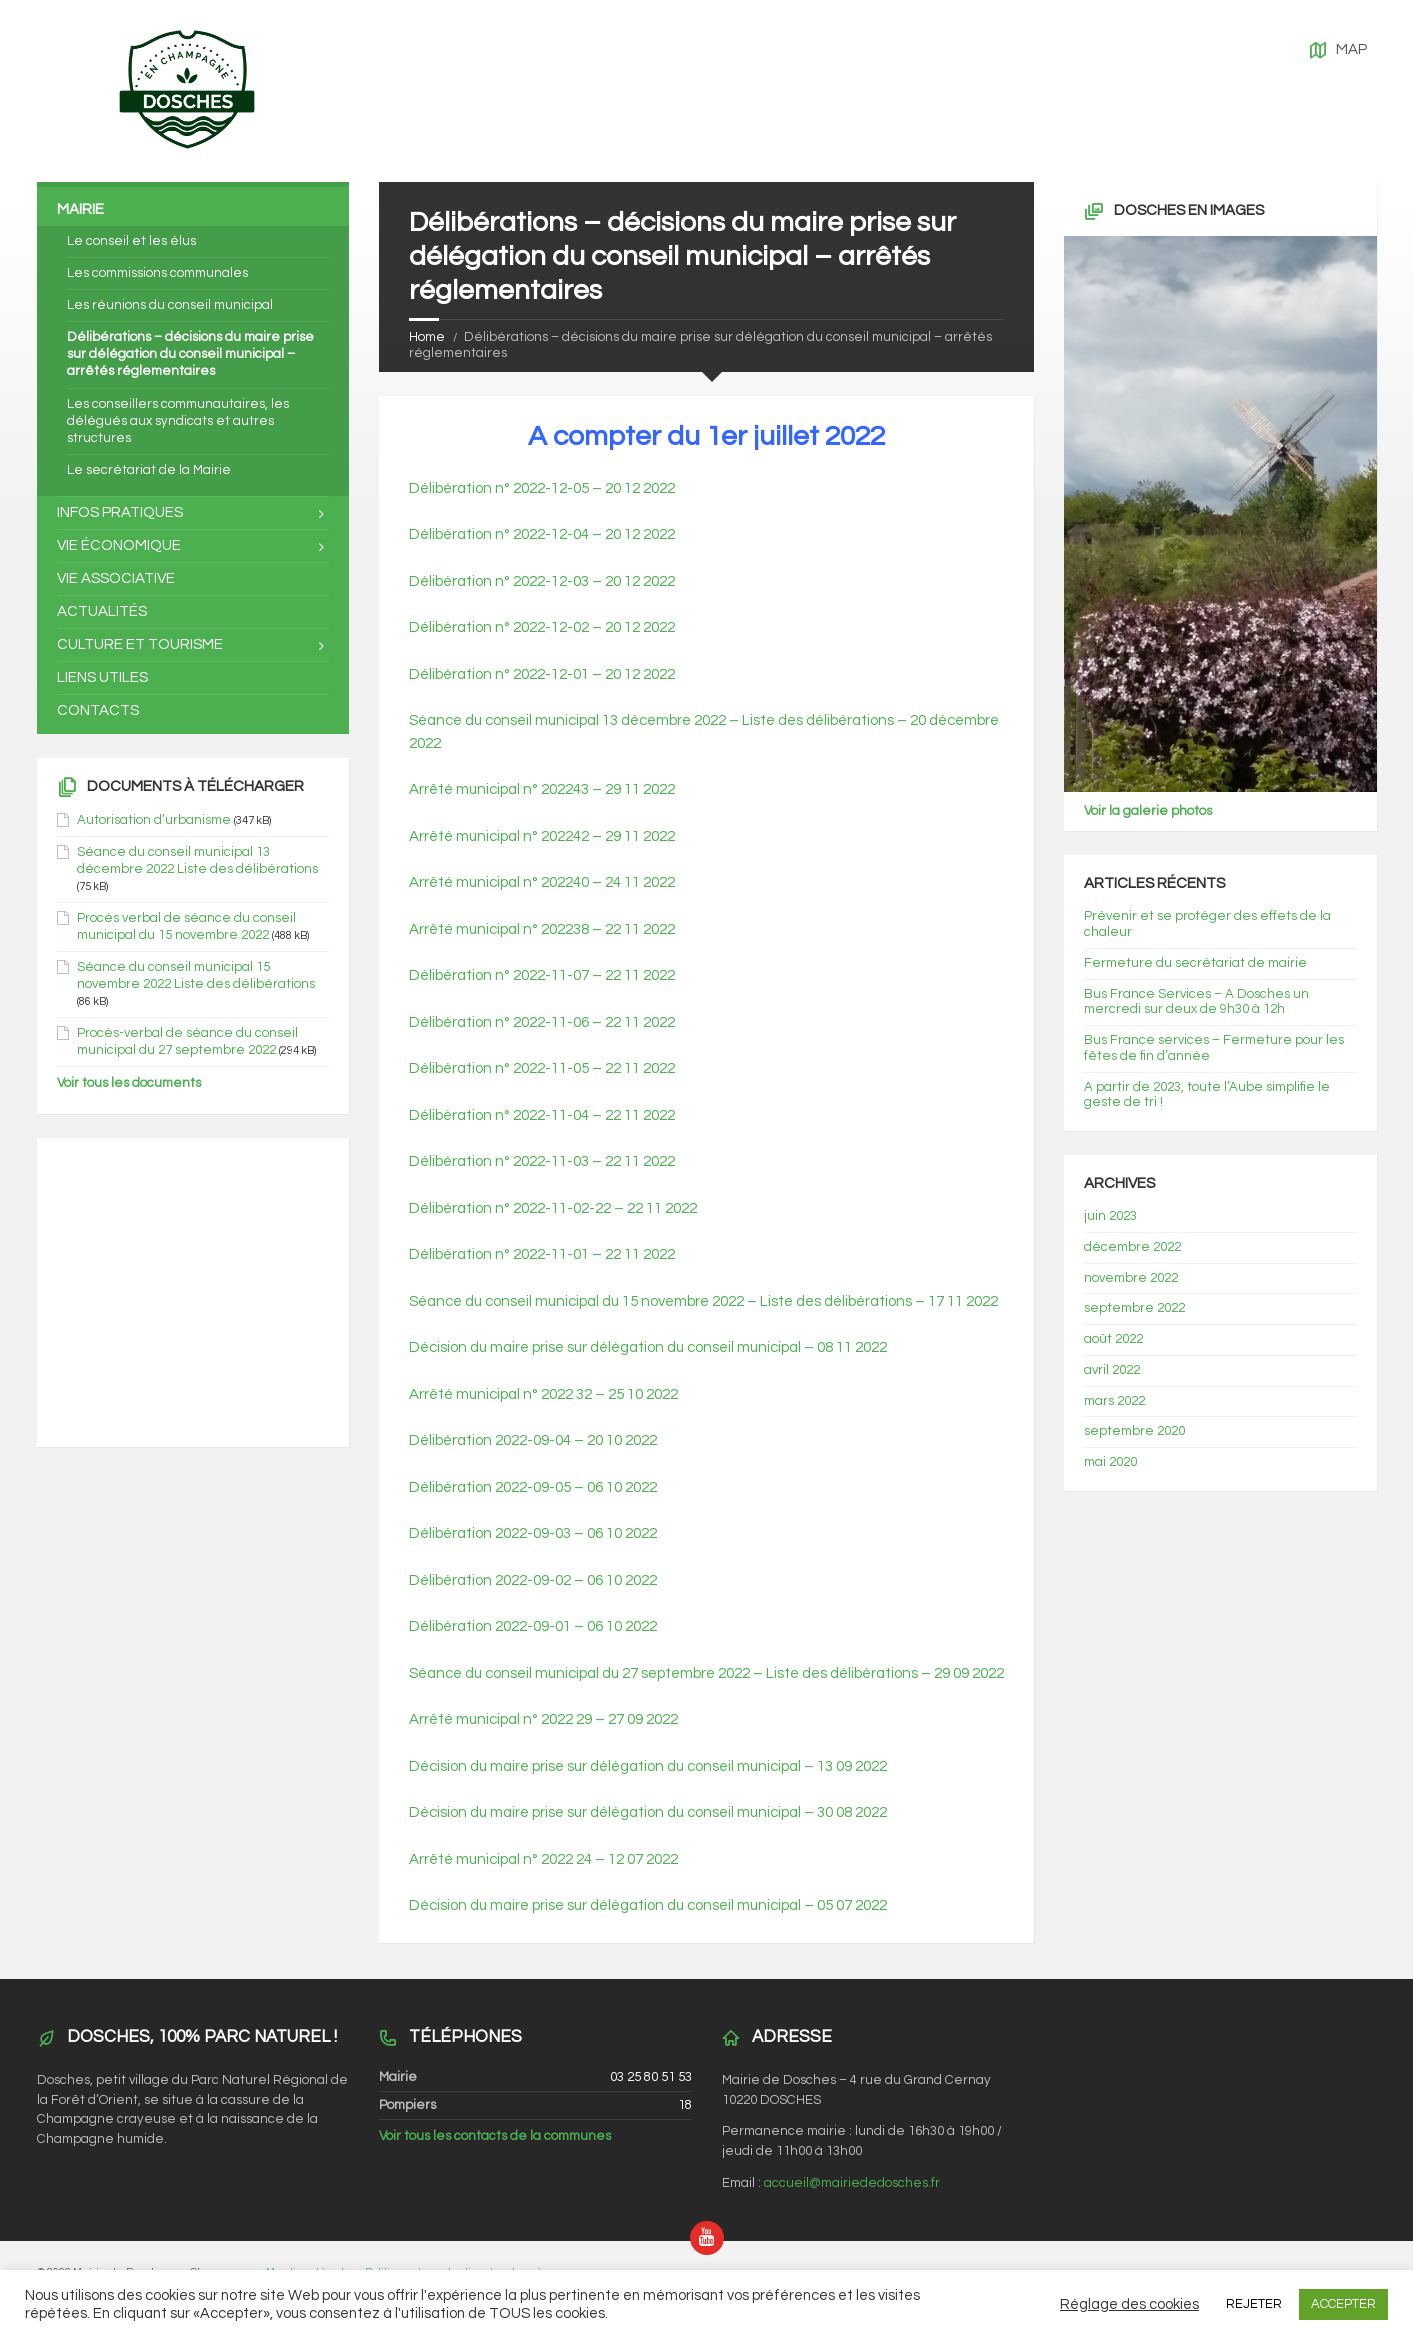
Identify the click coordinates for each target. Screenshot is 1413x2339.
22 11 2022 (662, 1208)
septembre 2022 (1134, 1308)
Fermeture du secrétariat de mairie (1195, 963)
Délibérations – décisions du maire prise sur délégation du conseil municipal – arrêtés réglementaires (190, 354)
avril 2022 (1112, 1370)
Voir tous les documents (129, 1083)
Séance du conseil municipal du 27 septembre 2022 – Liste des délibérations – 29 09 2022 (706, 1673)
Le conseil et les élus (131, 241)
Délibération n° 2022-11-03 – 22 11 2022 (542, 1161)
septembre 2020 (1134, 1431)
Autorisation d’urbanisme (154, 820)
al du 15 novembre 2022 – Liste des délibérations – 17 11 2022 (792, 1301)
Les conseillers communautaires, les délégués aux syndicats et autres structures (178, 421)
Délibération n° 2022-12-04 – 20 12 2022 (542, 534)
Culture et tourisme (140, 644)
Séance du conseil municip (498, 1301)
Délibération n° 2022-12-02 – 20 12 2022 (542, 627)
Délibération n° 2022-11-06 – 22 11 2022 (542, 1022)
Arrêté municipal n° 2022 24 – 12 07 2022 (543, 1859)
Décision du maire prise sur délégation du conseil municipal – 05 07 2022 (648, 1905)
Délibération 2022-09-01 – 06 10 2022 (533, 1626)
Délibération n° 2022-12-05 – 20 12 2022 (542, 488)
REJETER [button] (1254, 2304)
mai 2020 (1110, 1462)
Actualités (102, 611)
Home (427, 337)
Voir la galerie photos (1148, 811)
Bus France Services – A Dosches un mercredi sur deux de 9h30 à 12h (1196, 1002)
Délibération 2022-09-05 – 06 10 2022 (533, 1487)
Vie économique (119, 545)
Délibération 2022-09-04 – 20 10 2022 (533, 1440)
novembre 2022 (1131, 1278)
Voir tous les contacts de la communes (495, 2136)
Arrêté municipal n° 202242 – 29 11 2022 (542, 836)
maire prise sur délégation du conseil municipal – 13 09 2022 (688, 1766)
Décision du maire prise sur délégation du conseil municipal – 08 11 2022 (648, 1347)
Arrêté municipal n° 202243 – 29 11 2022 (542, 789)
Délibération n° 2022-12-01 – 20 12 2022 (542, 674)
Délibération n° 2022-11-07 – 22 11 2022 (542, 975)
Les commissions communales (157, 273)
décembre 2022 (1132, 1247)
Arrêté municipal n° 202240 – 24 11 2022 (542, 882)
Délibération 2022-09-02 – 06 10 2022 (533, 1580)
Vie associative (116, 578)
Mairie (80, 209)
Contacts (98, 710)
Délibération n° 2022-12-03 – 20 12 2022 (542, 581)
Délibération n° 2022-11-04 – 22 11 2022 (542, 1115)
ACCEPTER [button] (1343, 2304)
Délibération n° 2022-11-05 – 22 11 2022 (542, 1068)
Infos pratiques (120, 512)
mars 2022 (1114, 1401)
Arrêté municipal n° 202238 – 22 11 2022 (542, 929)
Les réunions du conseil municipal (170, 305)
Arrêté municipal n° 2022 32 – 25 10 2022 (543, 1394)
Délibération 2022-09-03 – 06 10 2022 (533, 1533)
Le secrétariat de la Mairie (149, 470)
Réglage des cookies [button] (1129, 2304)
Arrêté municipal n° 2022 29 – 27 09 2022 (543, 1719)
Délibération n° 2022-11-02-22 (510, 1208)
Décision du (449, 1766)
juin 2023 (1110, 1216)
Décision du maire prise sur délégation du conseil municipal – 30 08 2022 (648, 1812)
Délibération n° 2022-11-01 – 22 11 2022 (542, 1254)
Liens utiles (102, 677)
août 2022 (1113, 1339)
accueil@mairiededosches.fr (852, 2183)
